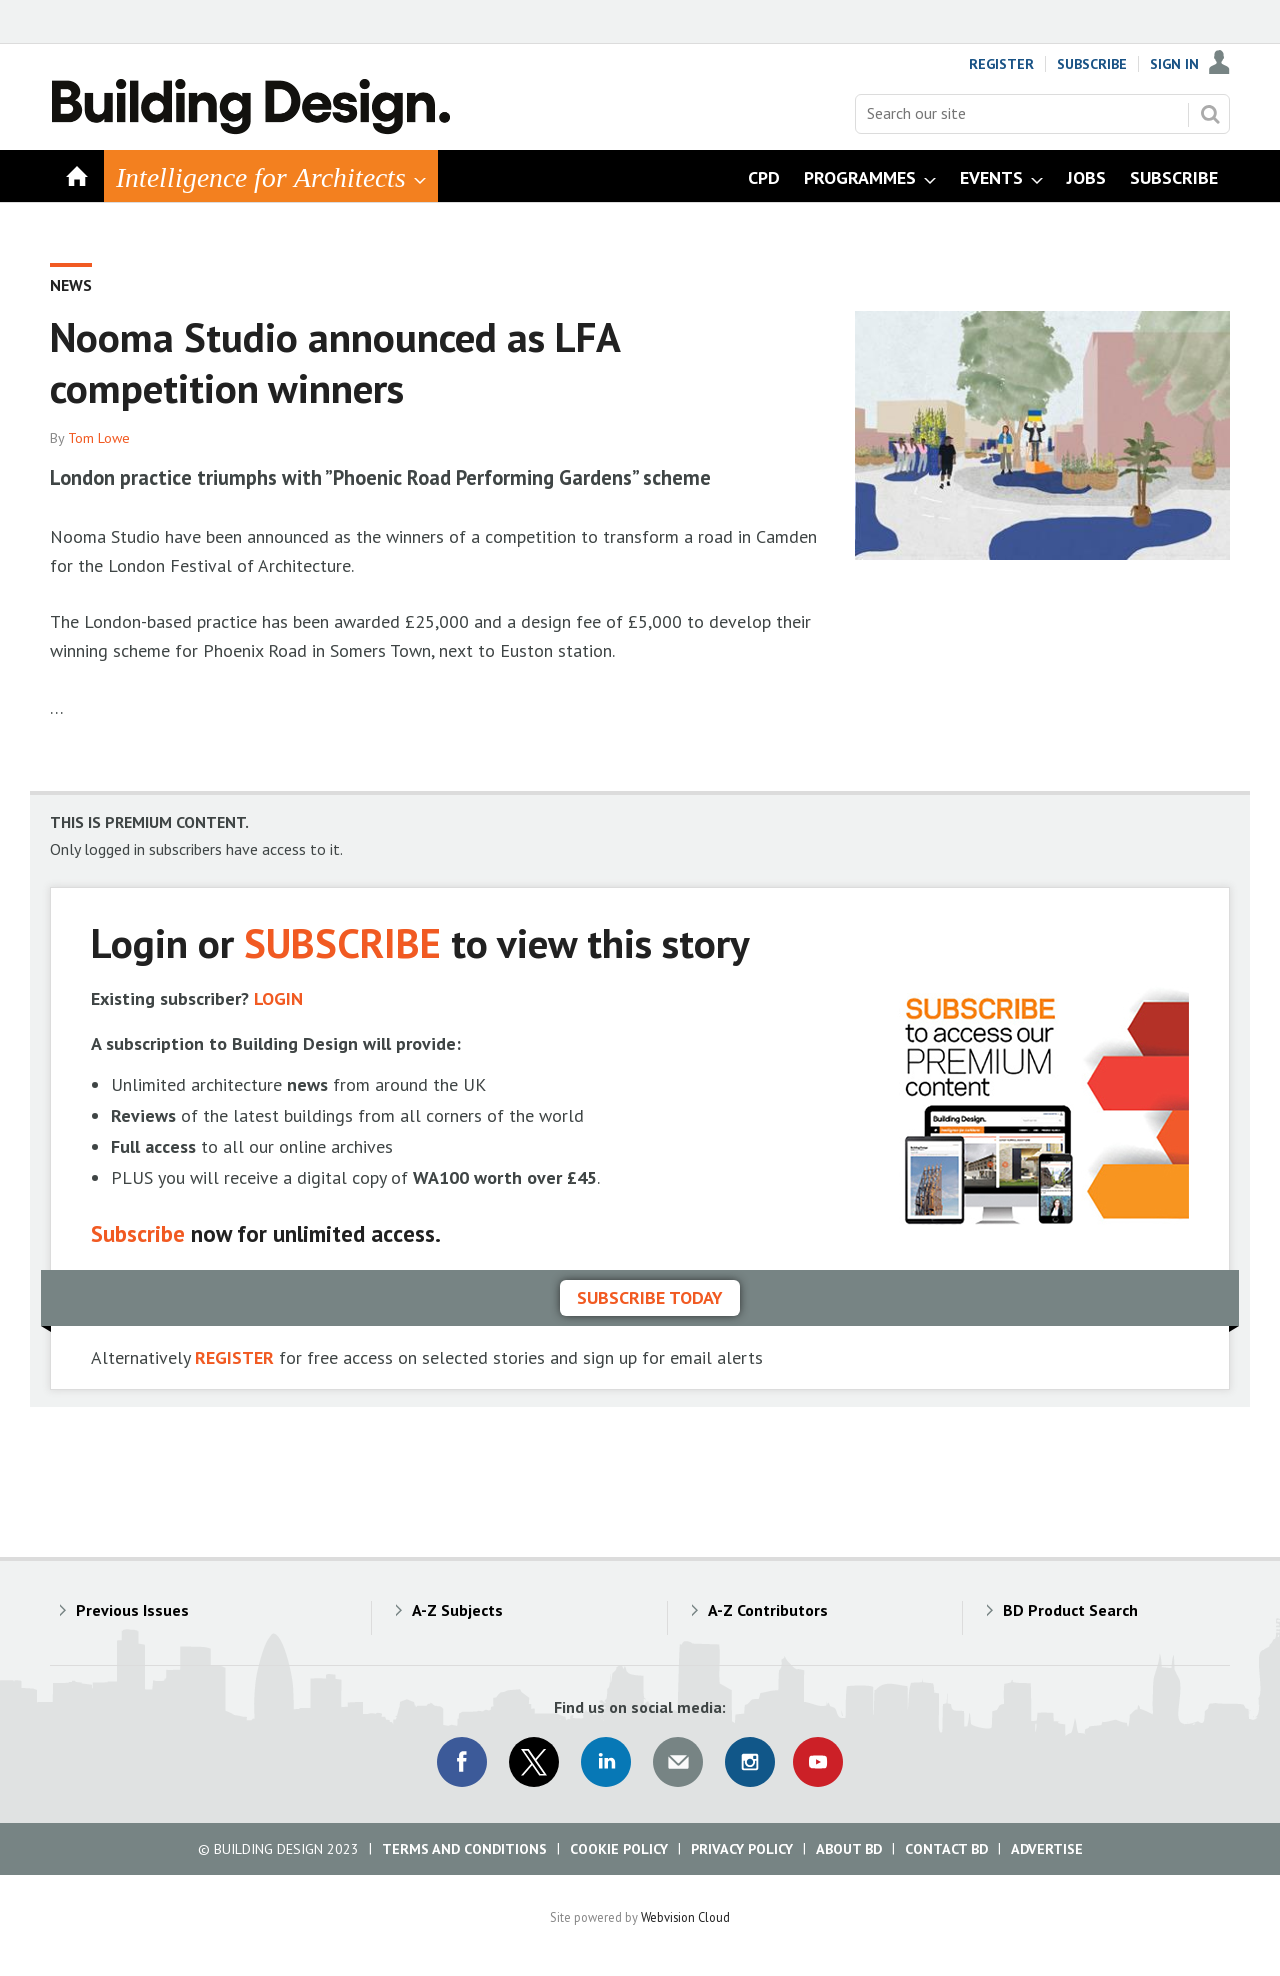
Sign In (1174, 64)
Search (1210, 114)
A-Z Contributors (768, 1610)
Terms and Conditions (464, 1849)
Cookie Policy (619, 1849)
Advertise (1047, 1849)
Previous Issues (132, 1610)
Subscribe (1092, 64)
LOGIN (278, 998)
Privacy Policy (742, 1849)
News (71, 285)
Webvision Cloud (685, 1917)
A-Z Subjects (457, 1610)
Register (1001, 64)
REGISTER (234, 1357)
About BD (849, 1849)
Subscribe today (650, 1297)
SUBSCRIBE (342, 942)
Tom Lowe (99, 438)
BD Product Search (1070, 1610)
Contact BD (946, 1849)
